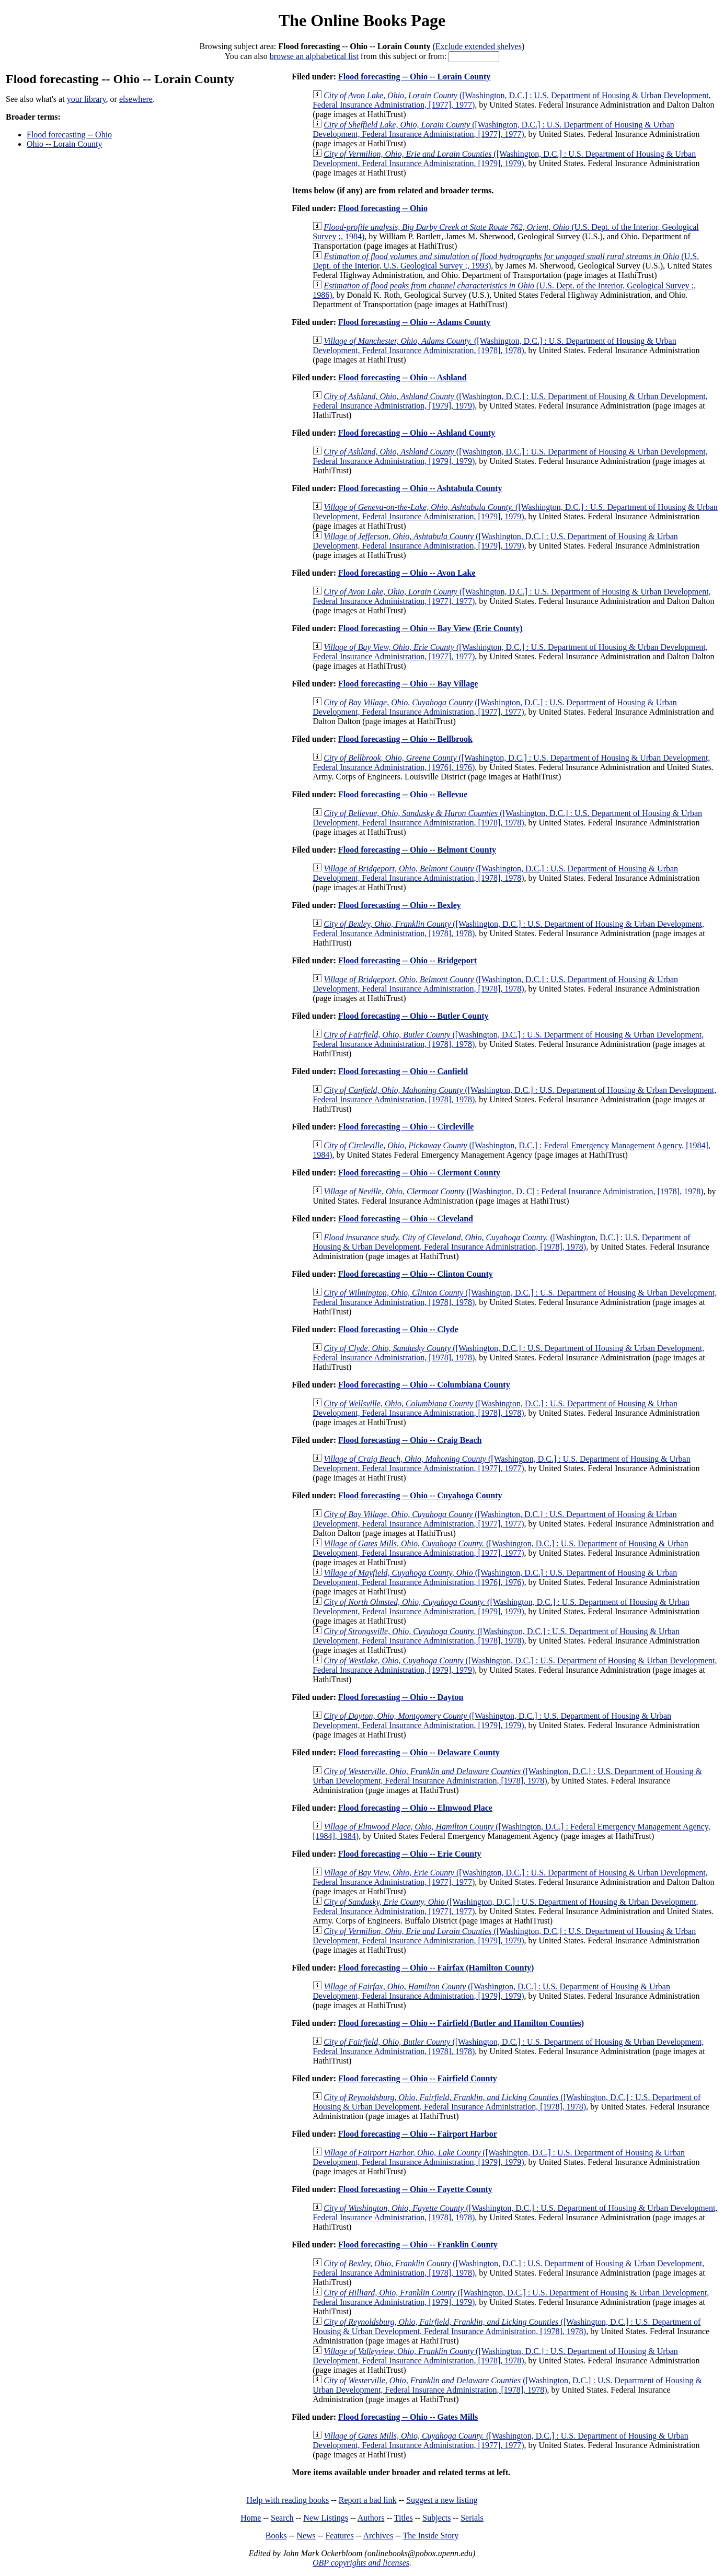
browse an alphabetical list (314, 56)
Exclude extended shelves (478, 46)
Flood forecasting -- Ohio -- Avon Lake (407, 572)
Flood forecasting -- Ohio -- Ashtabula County (420, 488)
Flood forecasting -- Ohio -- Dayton (400, 1697)
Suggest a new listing (441, 2500)
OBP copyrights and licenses (361, 2562)
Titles (403, 2517)
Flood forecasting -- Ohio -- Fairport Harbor (417, 2133)
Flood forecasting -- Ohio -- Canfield (403, 1071)
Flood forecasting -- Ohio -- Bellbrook (405, 739)
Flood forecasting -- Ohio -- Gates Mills (408, 2416)
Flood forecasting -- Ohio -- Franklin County (418, 2244)
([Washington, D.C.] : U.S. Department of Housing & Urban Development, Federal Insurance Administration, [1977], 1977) (493, 129)
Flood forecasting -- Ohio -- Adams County (414, 322)
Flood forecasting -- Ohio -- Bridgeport (407, 960)
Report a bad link (368, 2500)
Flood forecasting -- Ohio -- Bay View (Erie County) (430, 628)
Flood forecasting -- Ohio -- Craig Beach (409, 1440)
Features (339, 2535)
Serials (472, 2517)
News (305, 2535)
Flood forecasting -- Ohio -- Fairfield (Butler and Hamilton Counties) (461, 2023)
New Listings (325, 2517)
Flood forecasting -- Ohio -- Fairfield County (417, 2078)
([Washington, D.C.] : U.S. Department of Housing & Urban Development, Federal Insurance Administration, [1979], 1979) (504, 158)
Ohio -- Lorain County (64, 143)
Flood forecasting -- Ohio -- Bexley (399, 905)
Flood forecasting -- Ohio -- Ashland (402, 377)
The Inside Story (431, 2535)
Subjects (436, 2517)
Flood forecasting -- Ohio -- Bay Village (408, 683)
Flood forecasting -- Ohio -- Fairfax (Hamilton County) (436, 1967)
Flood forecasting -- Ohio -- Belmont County (417, 849)
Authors (371, 2517)
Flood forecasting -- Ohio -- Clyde (398, 1329)
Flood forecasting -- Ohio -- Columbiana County (424, 1384)
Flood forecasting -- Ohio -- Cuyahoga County (420, 1495)
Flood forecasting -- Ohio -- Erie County (409, 1853)
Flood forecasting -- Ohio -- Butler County (413, 1015)
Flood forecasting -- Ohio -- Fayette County (415, 2189)
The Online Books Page (362, 20)
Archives (378, 2535)
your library (86, 99)
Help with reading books (287, 2500)
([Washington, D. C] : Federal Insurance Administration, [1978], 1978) (513, 1191)
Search (282, 2517)
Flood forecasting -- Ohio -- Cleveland (405, 1218)
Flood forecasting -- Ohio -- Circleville (406, 1126)
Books (276, 2535)
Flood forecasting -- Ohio (69, 134)
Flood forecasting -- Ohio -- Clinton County (415, 1273)
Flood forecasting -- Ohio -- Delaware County (419, 1752)
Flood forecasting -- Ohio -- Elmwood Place (415, 1807)
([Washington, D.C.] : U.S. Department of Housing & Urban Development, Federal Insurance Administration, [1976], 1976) (495, 1577)
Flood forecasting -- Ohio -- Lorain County (414, 76)
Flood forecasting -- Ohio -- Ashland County (416, 432)
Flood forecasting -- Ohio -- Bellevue (402, 794)
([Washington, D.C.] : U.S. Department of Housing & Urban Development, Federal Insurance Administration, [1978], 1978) (494, 345)
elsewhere (136, 99)
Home (250, 2517)
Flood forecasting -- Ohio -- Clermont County (419, 1172)
